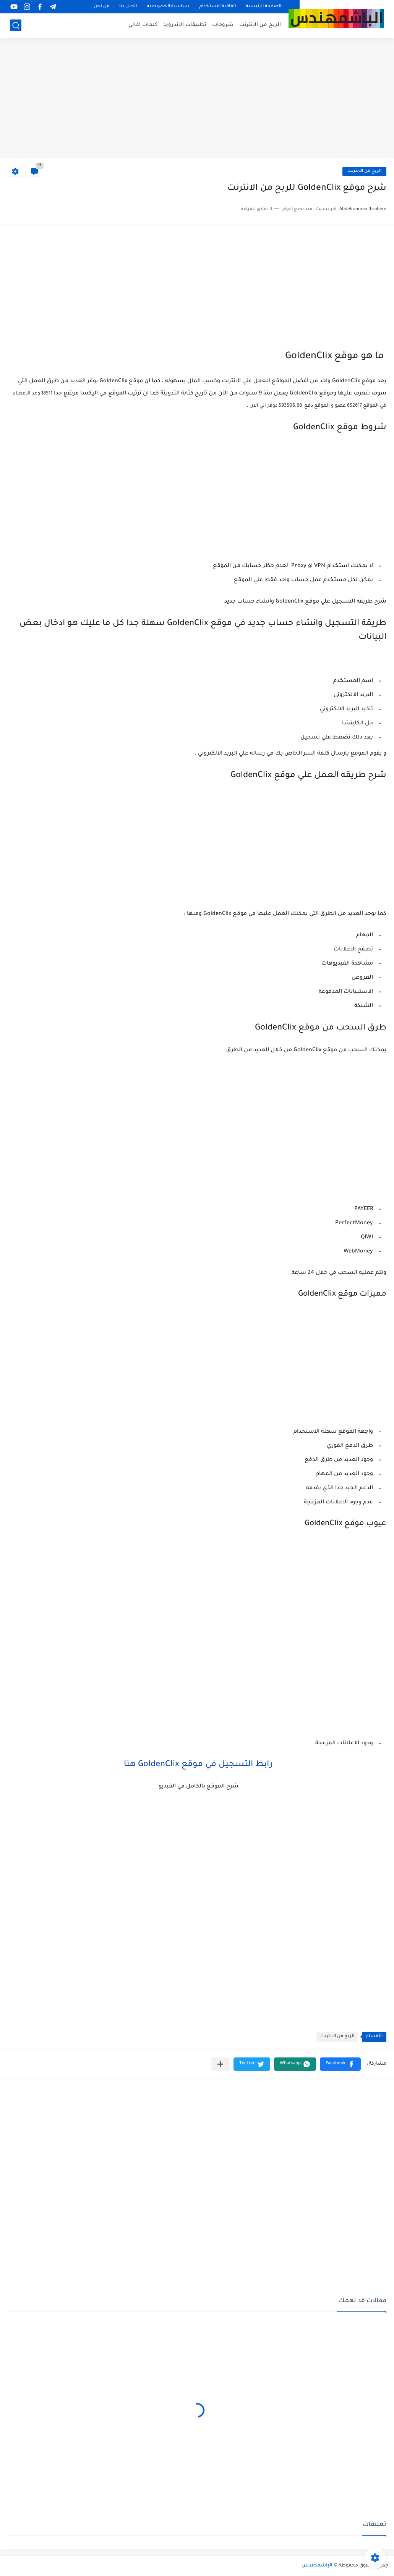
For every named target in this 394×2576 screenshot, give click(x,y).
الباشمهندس (317, 2565)
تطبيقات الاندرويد (184, 25)
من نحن (101, 6)
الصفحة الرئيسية (263, 6)
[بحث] (15, 25)
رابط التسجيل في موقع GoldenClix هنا (197, 1765)
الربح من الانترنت (260, 25)
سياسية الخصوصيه (168, 6)
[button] (340, 2064)
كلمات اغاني (142, 25)
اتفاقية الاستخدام (217, 6)
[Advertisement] (197, 99)
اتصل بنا (128, 6)
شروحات (222, 25)
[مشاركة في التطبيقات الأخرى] (220, 2064)
